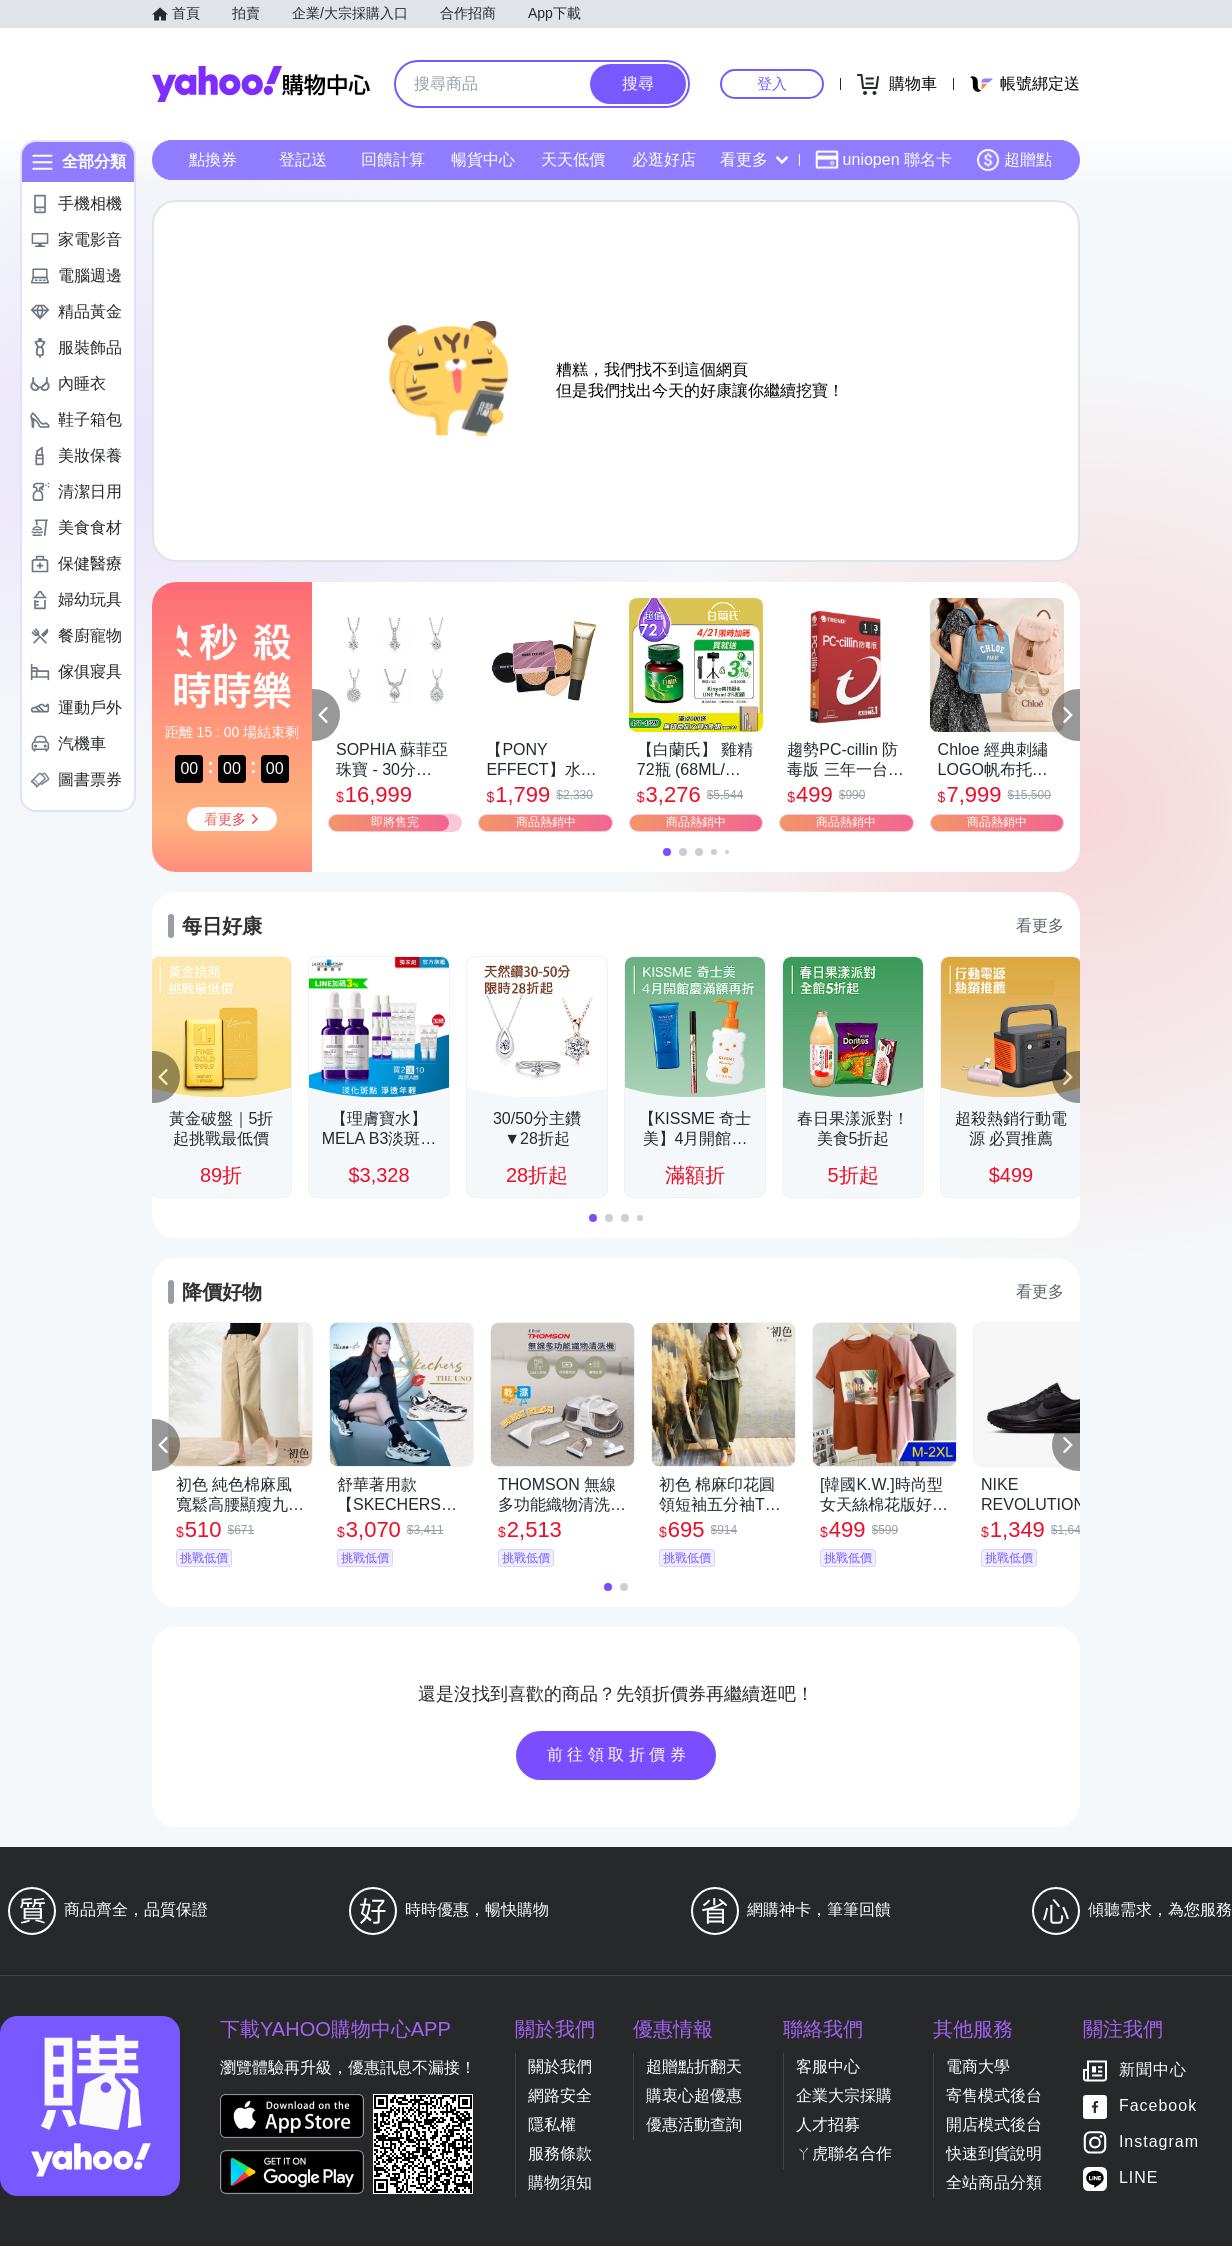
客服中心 (828, 2066)
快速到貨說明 (994, 2153)
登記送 (303, 159)
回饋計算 (393, 159)
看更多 (754, 159)
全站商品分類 (994, 2182)
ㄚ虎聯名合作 (844, 2153)
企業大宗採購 (844, 2095)
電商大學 (978, 2066)
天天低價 (573, 159)
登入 (772, 83)
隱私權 (552, 2124)
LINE (1139, 2178)
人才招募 (828, 2124)
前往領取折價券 (619, 1754)
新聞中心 (1153, 2070)
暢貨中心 (483, 159)
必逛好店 (664, 159)
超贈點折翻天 (694, 2066)
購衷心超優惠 (694, 2095)
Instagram (1159, 2142)
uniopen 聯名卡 (883, 160)
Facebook (1158, 2106)
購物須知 (560, 2182)
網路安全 (560, 2095)
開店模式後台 (994, 2124)
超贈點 (1014, 160)
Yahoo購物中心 (261, 84)
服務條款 (560, 2153)
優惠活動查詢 (694, 2124)
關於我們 (560, 2066)
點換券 (213, 159)
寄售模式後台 (994, 2095)
